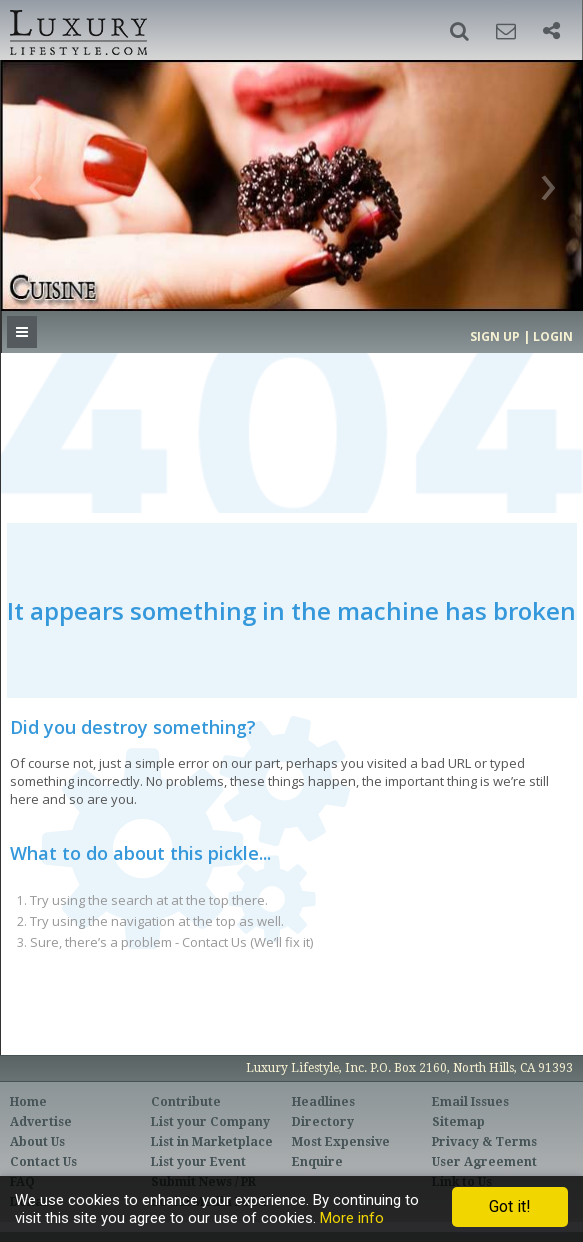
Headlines (323, 1102)
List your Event (198, 1162)
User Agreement (484, 1162)
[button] (459, 31)
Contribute (186, 1102)
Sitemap (458, 1122)
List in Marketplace (212, 1142)
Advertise (41, 1122)
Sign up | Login (521, 336)
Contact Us (43, 1162)
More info (352, 1218)
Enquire (317, 1162)
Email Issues (470, 1102)
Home (28, 1102)
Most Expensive (341, 1142)
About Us (37, 1142)
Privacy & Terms (484, 1142)
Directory (323, 1122)
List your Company (210, 1122)
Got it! (510, 1206)
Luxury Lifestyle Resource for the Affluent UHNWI (76, 30)
